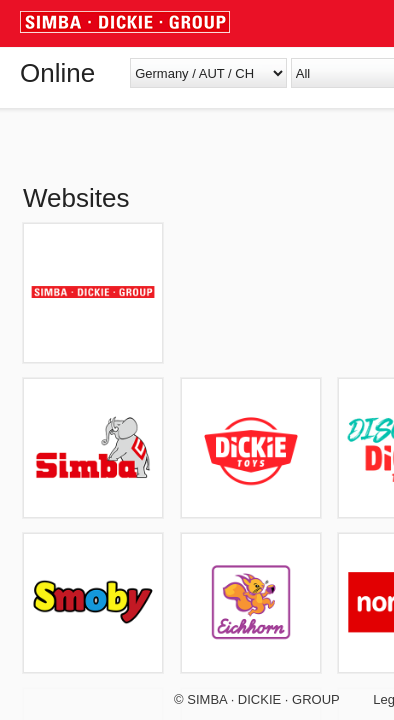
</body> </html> (197, 360)
